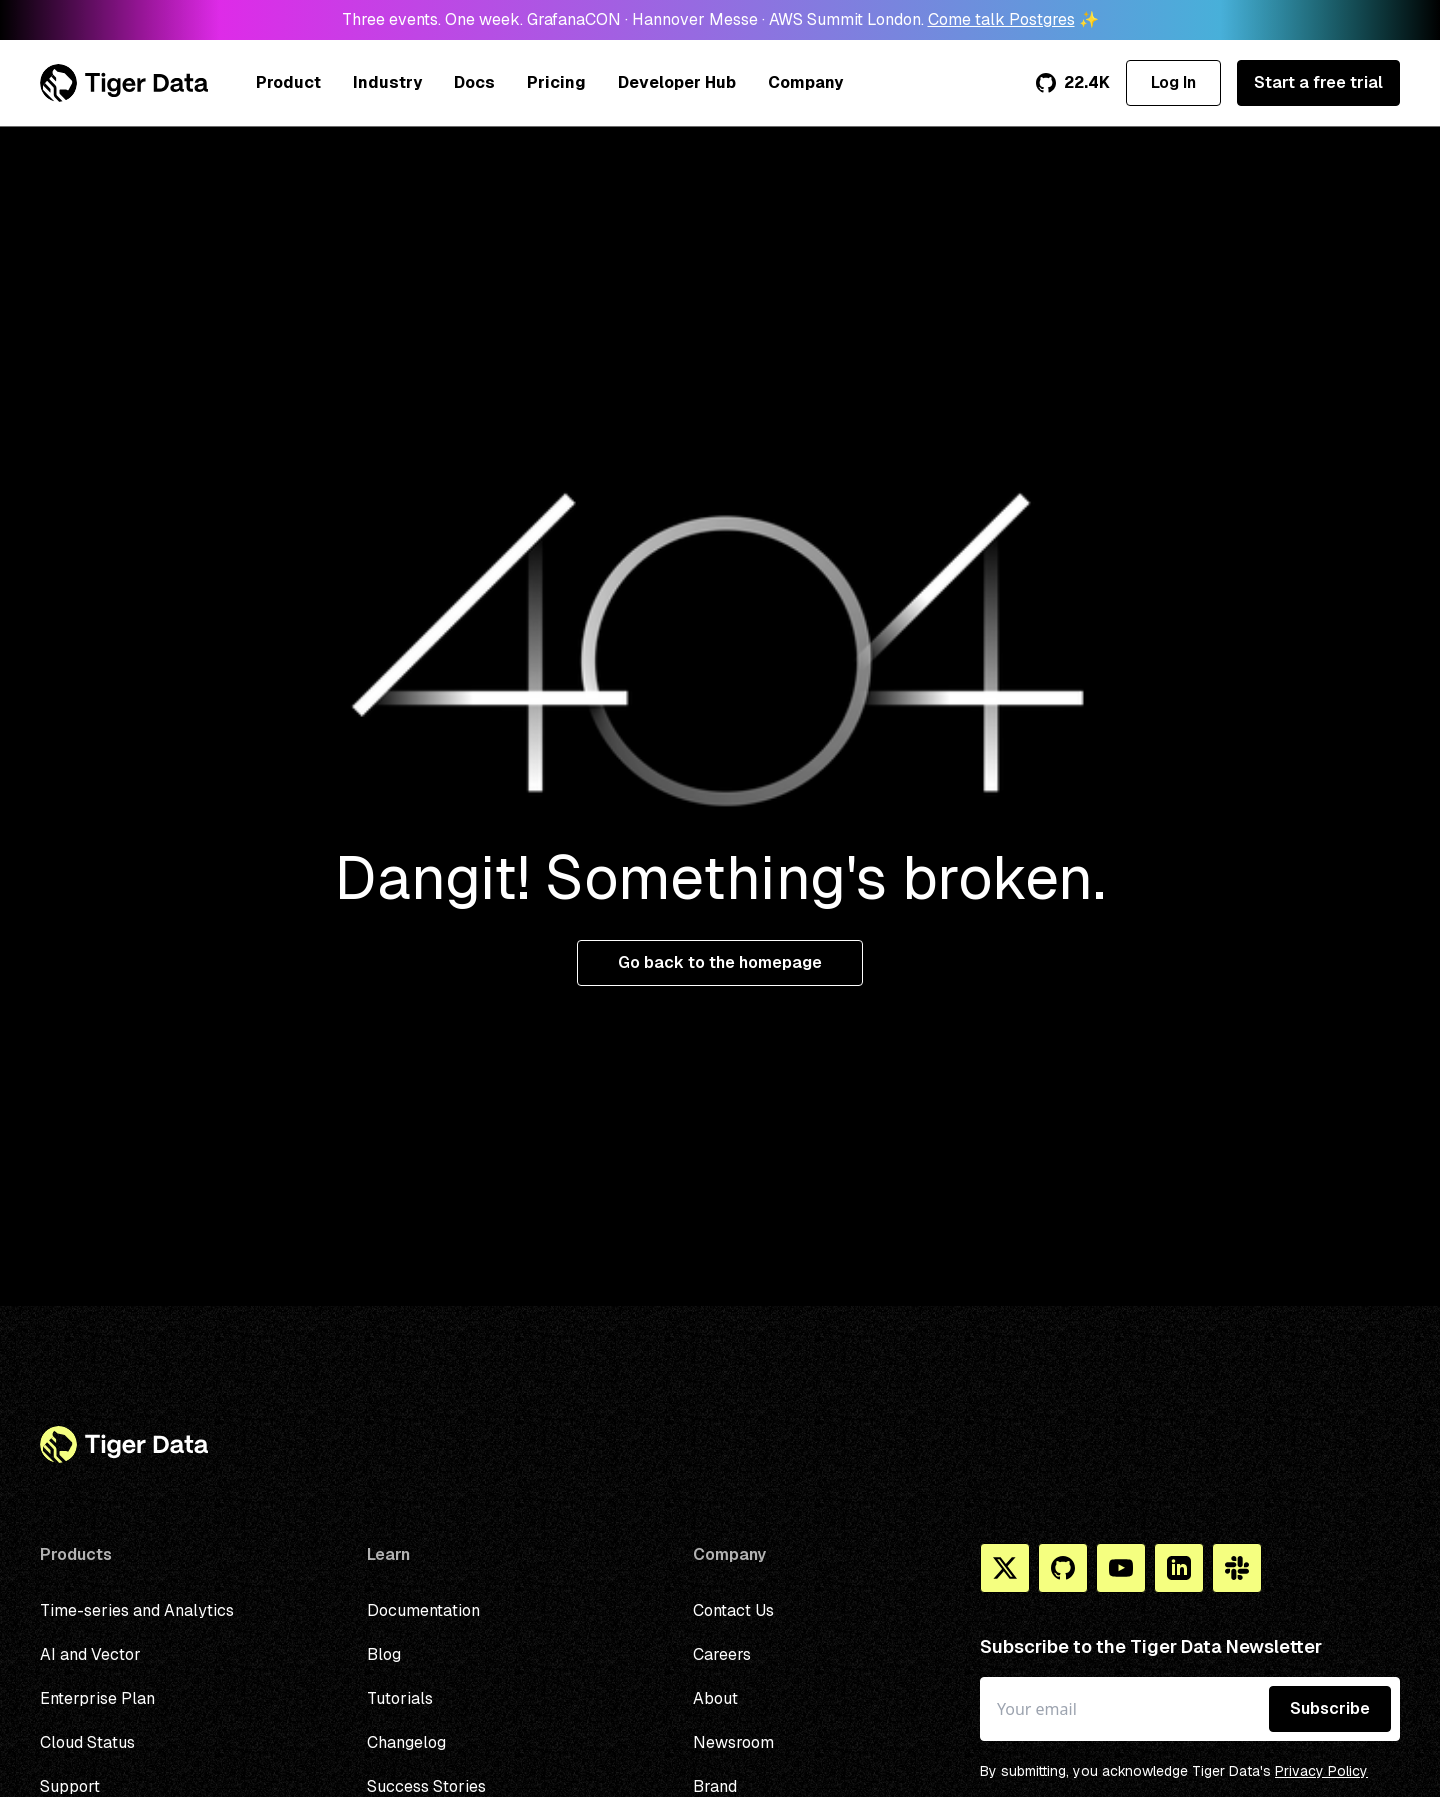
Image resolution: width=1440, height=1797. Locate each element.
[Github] (1063, 1568)
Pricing (556, 82)
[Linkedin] (1179, 1568)
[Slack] (1237, 1568)
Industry (387, 82)
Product (288, 82)
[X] (1005, 1568)
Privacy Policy (1321, 1771)
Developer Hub (677, 82)
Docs (474, 82)
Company (805, 82)
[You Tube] (1121, 1568)
